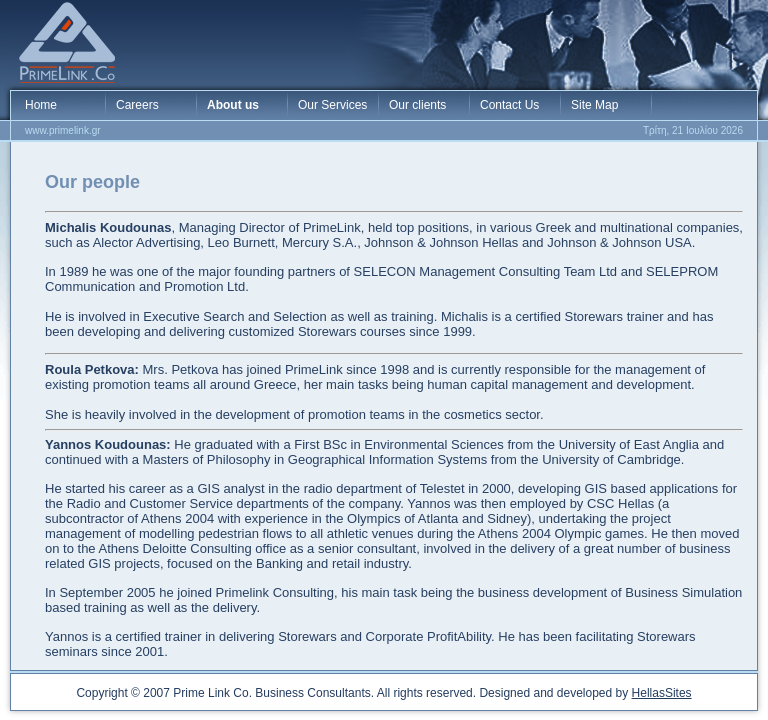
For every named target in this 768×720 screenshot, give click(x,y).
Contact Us (509, 105)
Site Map (594, 105)
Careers (137, 105)
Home (41, 105)
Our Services (332, 105)
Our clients (417, 105)
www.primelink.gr (63, 130)
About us (233, 105)
